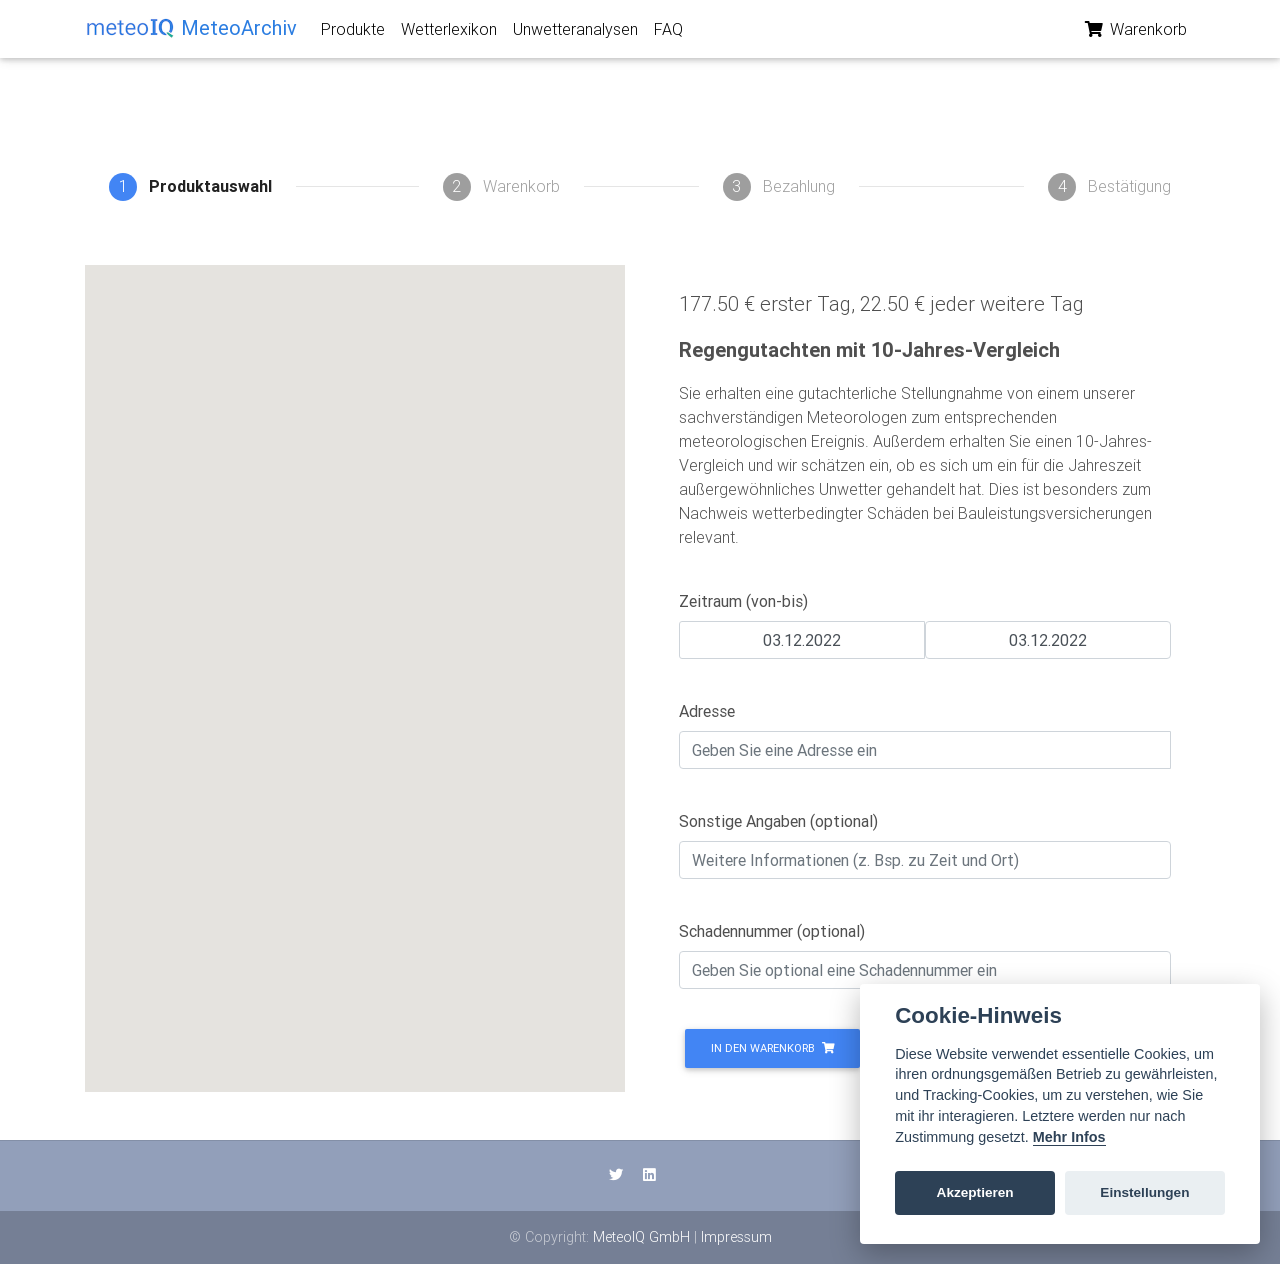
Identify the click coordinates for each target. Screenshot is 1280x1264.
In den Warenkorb (773, 1048)
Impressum (736, 1237)
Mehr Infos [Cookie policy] (1069, 1137)
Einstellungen (1144, 1192)
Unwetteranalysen (575, 33)
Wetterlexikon (449, 33)
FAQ (668, 33)
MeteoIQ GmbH (641, 1237)
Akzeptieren (975, 1192)
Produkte (353, 33)
